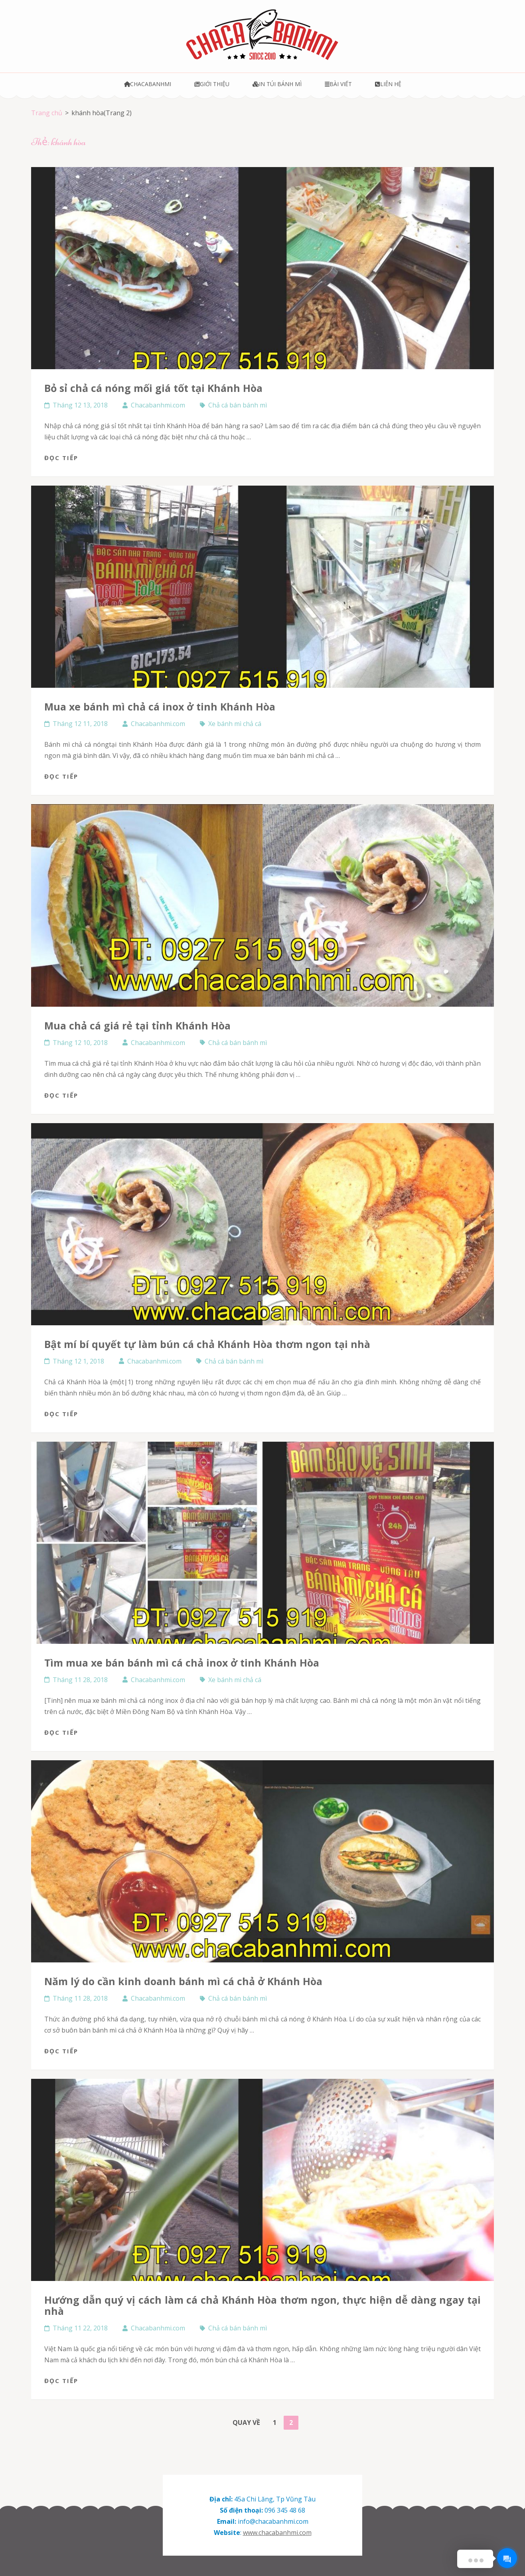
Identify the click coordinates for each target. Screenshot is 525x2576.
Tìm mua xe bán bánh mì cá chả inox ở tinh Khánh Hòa (181, 1662)
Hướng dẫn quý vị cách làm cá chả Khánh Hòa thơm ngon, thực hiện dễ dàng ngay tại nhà (262, 2305)
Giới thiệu (211, 84)
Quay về (246, 2422)
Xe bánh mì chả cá (234, 723)
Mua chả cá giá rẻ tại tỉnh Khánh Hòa (137, 1025)
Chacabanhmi (148, 84)
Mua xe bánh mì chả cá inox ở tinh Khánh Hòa (159, 706)
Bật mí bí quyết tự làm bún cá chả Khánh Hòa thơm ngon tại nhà (207, 1344)
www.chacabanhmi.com (277, 2532)
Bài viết (338, 84)
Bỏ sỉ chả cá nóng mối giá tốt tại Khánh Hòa (153, 388)
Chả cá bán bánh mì (237, 405)
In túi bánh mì (277, 84)
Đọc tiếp (61, 458)
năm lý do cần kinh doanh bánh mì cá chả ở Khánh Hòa (183, 1981)
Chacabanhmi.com (158, 405)
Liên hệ (388, 84)
